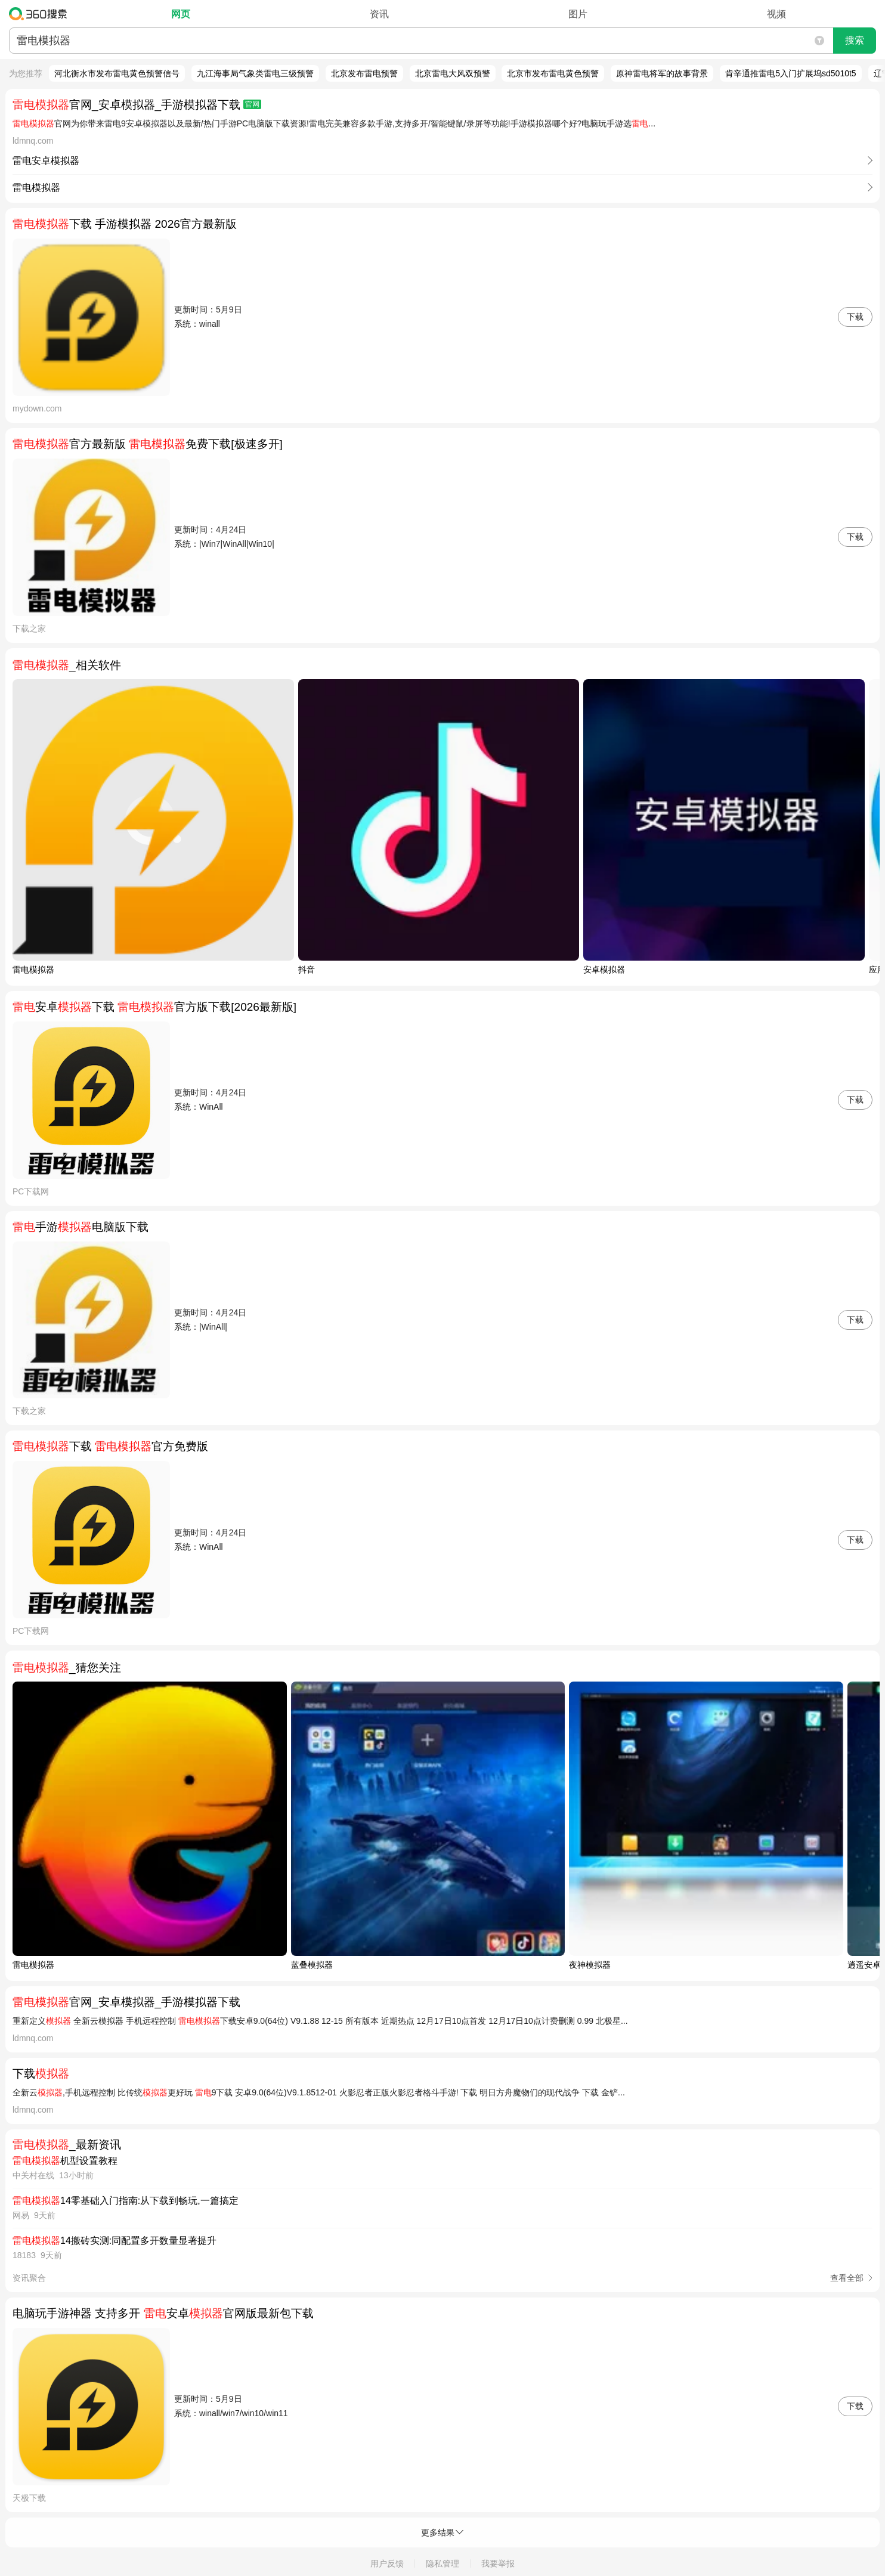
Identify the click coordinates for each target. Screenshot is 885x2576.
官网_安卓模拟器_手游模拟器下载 (137, 104)
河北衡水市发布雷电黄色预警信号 (117, 73)
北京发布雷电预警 (364, 73)
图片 (577, 14)
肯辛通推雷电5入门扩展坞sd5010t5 (790, 73)
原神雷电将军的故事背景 (662, 73)
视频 (776, 14)
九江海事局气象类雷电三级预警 (255, 73)
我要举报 (498, 2563)
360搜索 (41, 13)
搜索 (854, 40)
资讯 (379, 14)
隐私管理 (442, 2563)
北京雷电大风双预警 (452, 73)
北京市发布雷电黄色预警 (553, 73)
